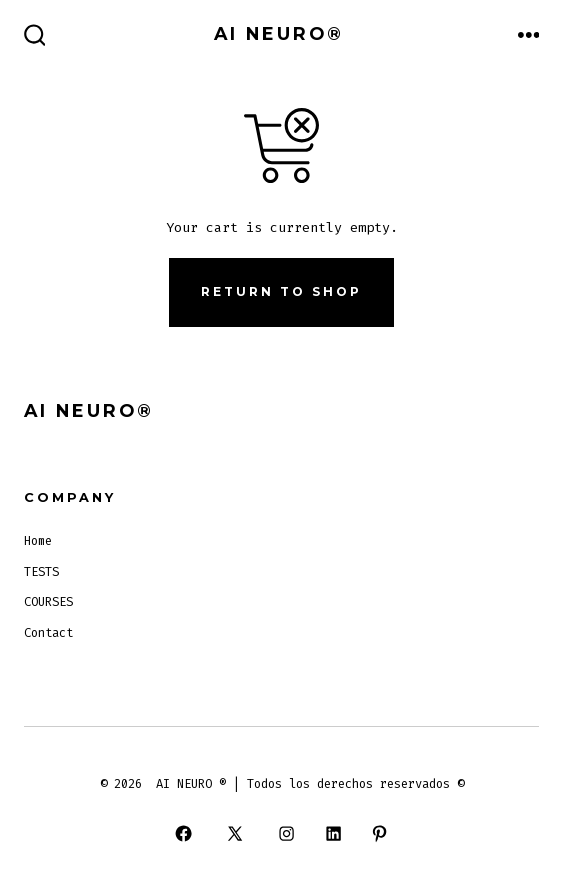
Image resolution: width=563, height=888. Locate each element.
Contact (48, 633)
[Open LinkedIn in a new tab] (333, 833)
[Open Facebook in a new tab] (183, 833)
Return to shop (281, 291)
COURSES (48, 602)
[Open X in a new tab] (235, 833)
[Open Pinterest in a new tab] (379, 833)
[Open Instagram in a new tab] (287, 833)
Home (38, 541)
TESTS (41, 572)
